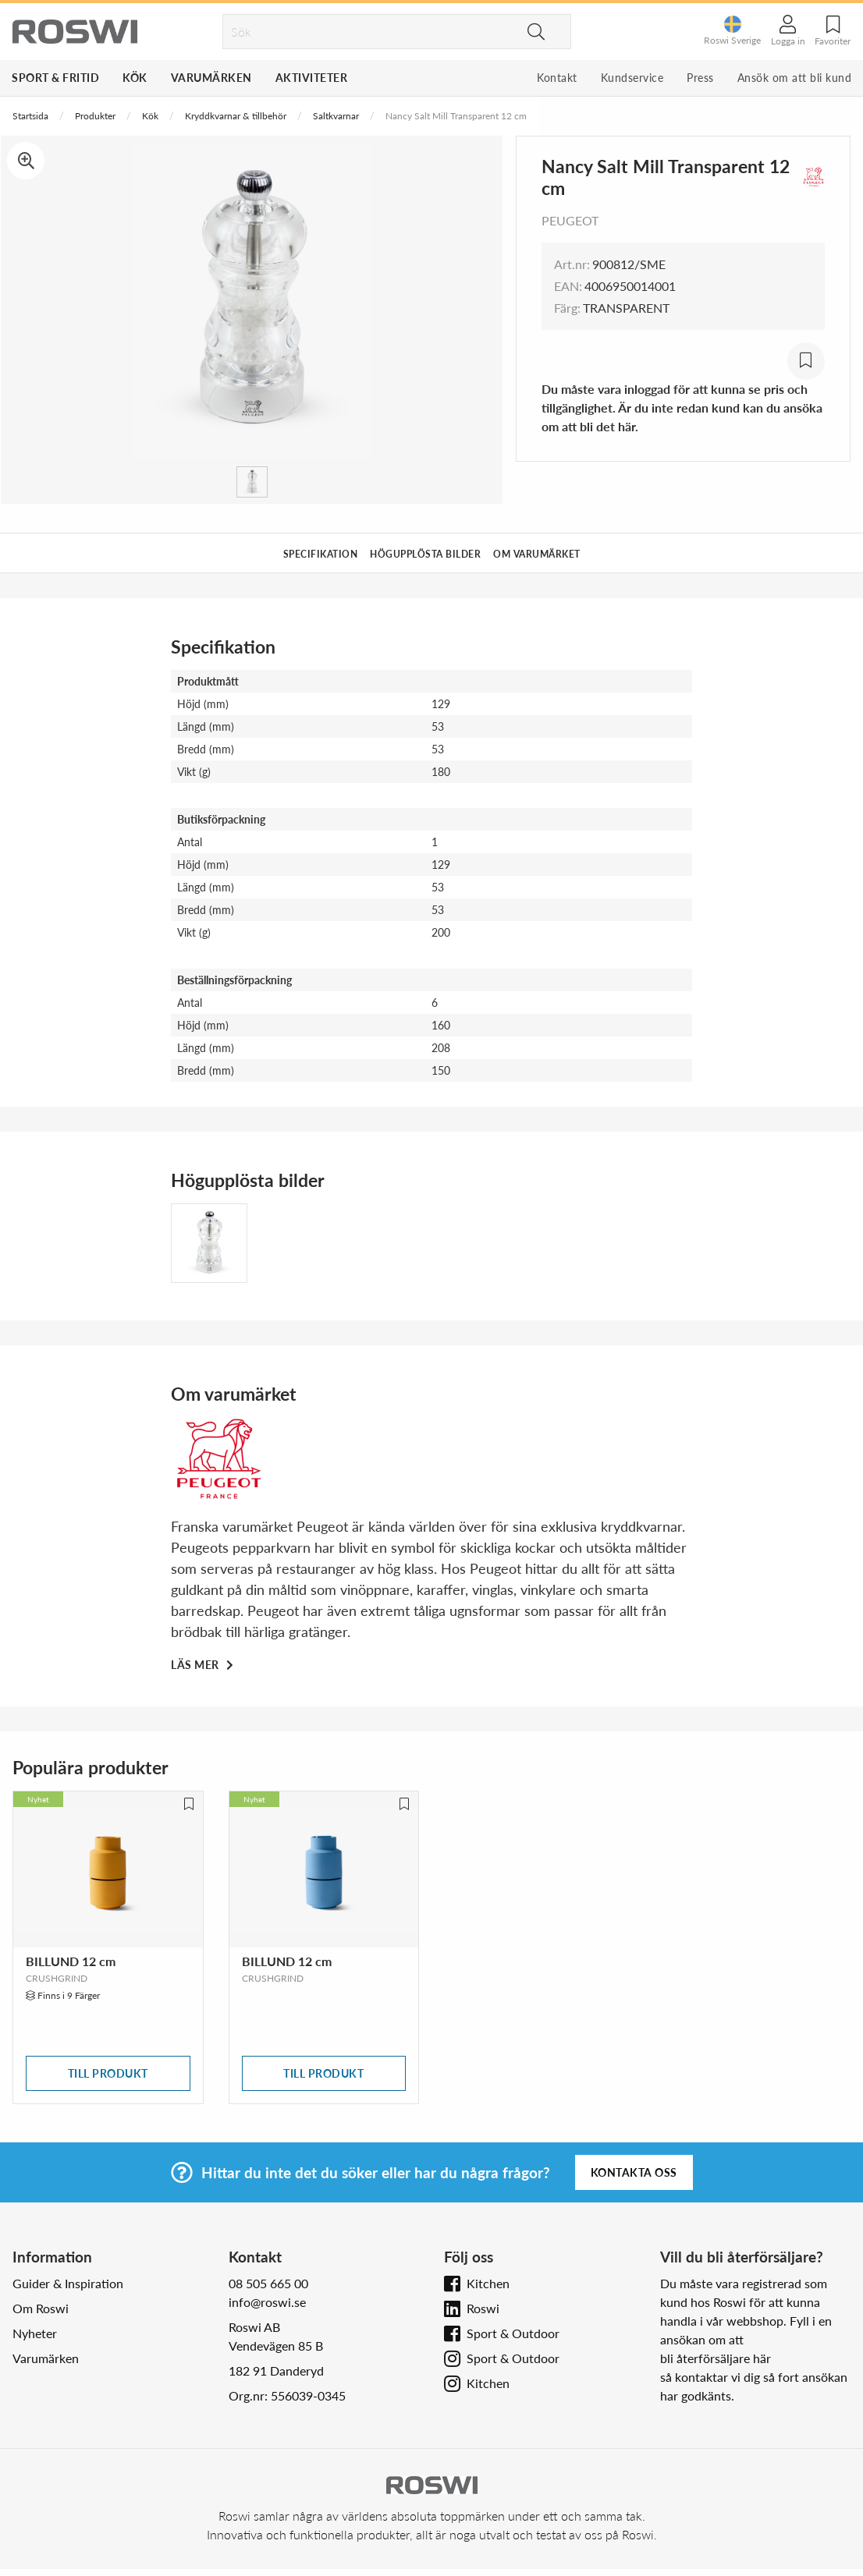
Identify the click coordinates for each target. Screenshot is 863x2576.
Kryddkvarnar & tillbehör (235, 116)
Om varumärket (537, 554)
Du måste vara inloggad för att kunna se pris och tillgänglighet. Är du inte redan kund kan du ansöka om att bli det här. (682, 407)
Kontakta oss (634, 2172)
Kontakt (557, 77)
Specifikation (320, 554)
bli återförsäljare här (715, 2358)
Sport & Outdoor (513, 2333)
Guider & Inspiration (67, 2283)
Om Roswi (40, 2308)
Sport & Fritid (55, 77)
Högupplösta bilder (425, 554)
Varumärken (211, 77)
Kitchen (488, 2283)
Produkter (95, 116)
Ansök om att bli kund (794, 77)
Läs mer (196, 1664)
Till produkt (108, 2073)
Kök (135, 77)
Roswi (483, 2308)
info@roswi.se (267, 2301)
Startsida (30, 116)
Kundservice (632, 77)
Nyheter (34, 2333)
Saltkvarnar (336, 116)
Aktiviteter (311, 77)
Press (700, 77)
